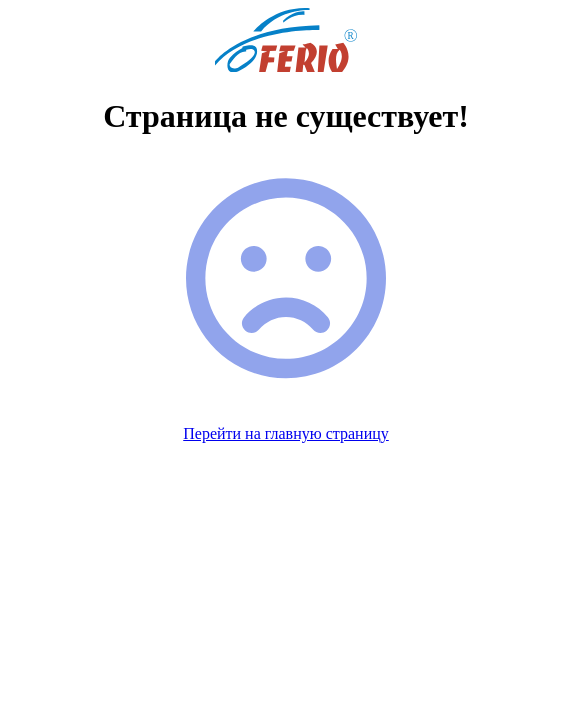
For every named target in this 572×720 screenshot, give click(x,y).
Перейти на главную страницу (286, 433)
